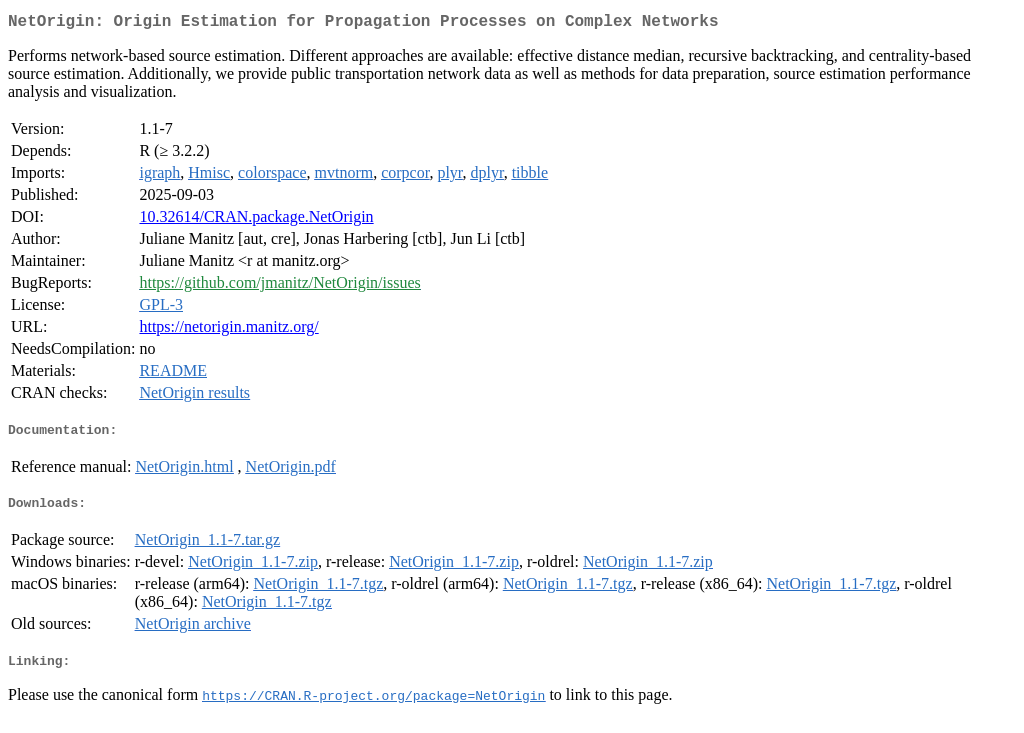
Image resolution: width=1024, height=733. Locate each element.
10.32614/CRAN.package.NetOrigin (256, 220)
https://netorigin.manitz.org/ (228, 330)
